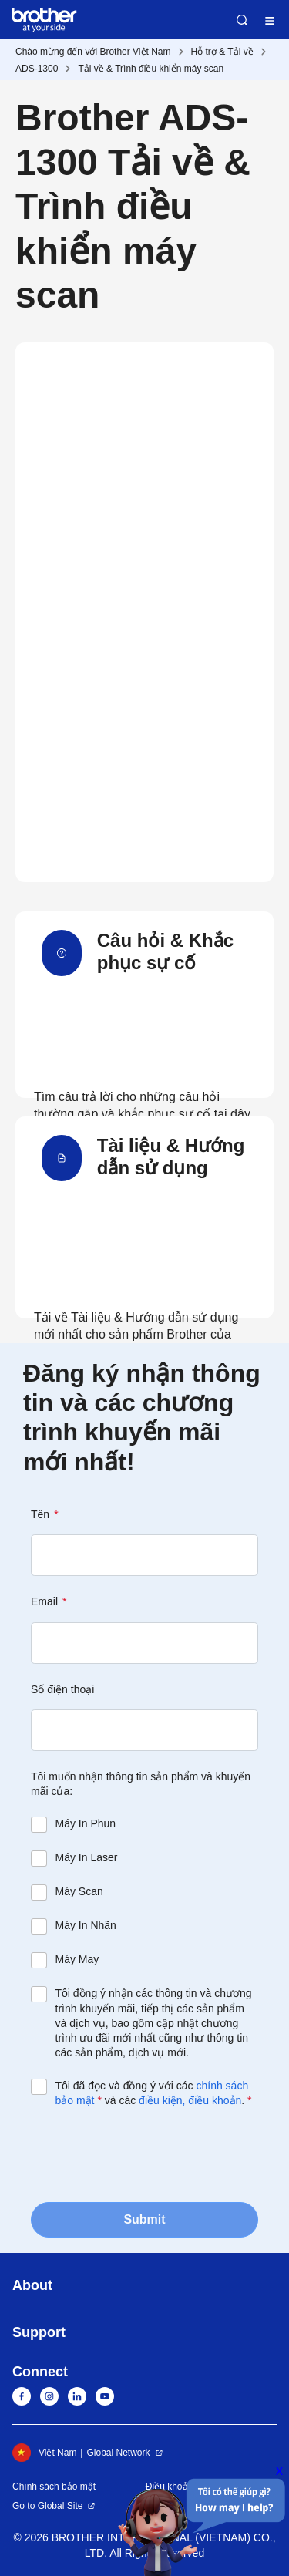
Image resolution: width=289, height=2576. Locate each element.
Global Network (118, 2452)
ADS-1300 (36, 68)
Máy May (77, 1959)
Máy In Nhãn (85, 1925)
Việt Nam (44, 2452)
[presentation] (148, 2153)
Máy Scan (79, 1891)
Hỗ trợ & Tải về (222, 51)
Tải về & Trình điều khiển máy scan (150, 68)
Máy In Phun (85, 1823)
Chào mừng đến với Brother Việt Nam (93, 51)
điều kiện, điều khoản (190, 2100)
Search (242, 20)
